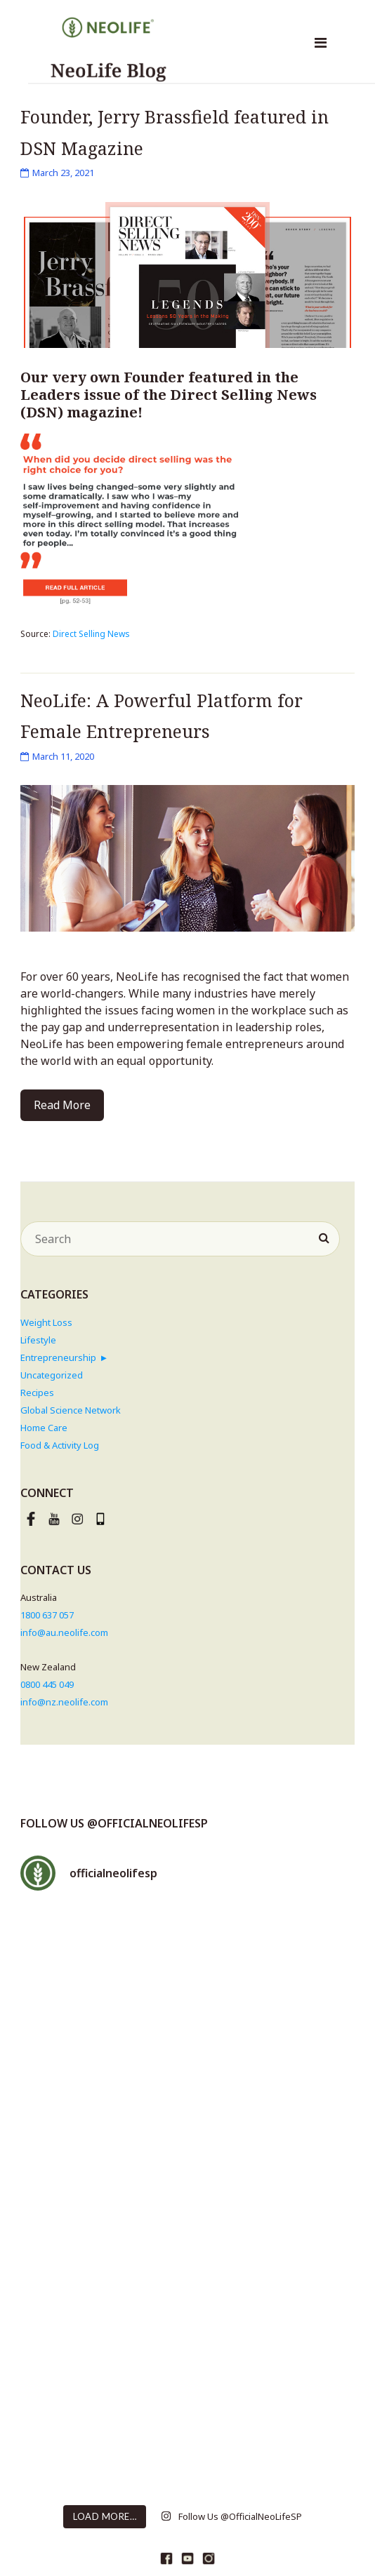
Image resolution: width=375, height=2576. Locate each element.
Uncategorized (51, 1375)
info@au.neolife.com (64, 1632)
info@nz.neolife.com (64, 1702)
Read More (62, 1105)
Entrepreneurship (58, 1357)
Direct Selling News (91, 634)
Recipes (37, 1392)
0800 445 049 (47, 1684)
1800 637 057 (47, 1615)
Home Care (43, 1427)
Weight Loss (46, 1322)
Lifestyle (38, 1340)
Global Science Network (70, 1410)
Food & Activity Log (59, 1445)
